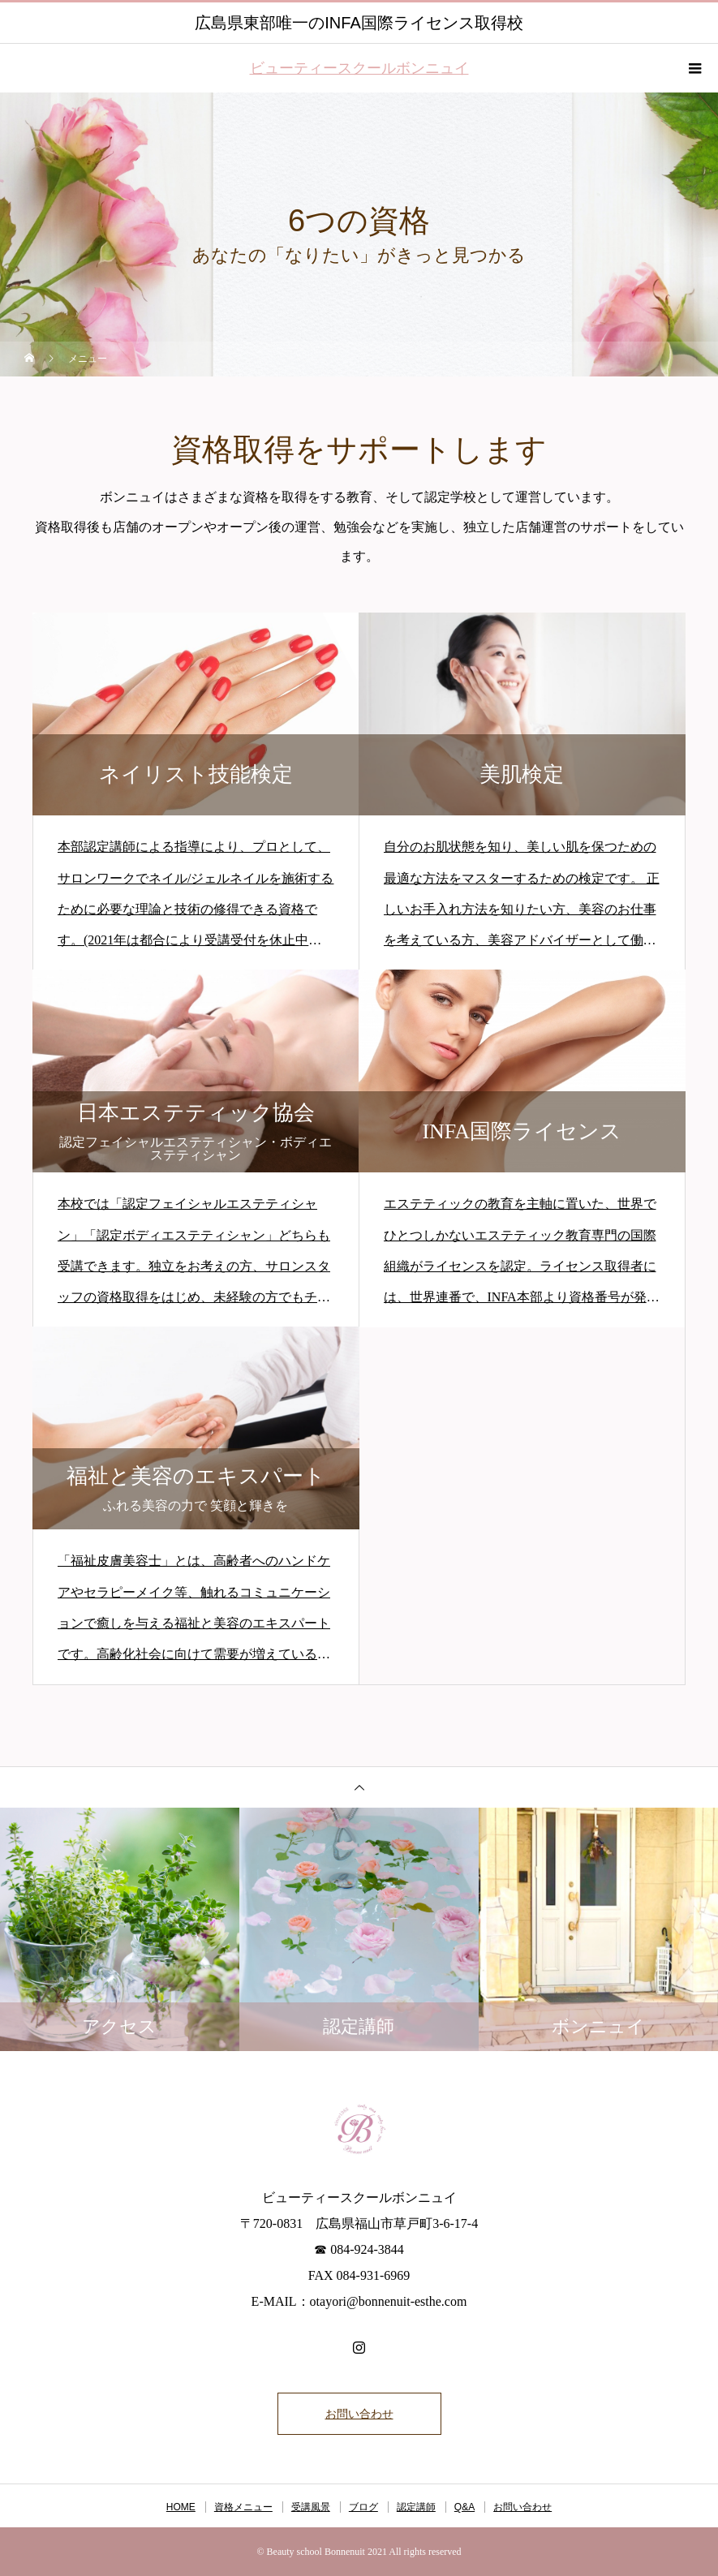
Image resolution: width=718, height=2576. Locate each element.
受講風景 (310, 2507)
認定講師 (416, 2507)
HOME (181, 2507)
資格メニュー (243, 2507)
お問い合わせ (359, 2413)
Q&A (464, 2507)
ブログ (363, 2507)
